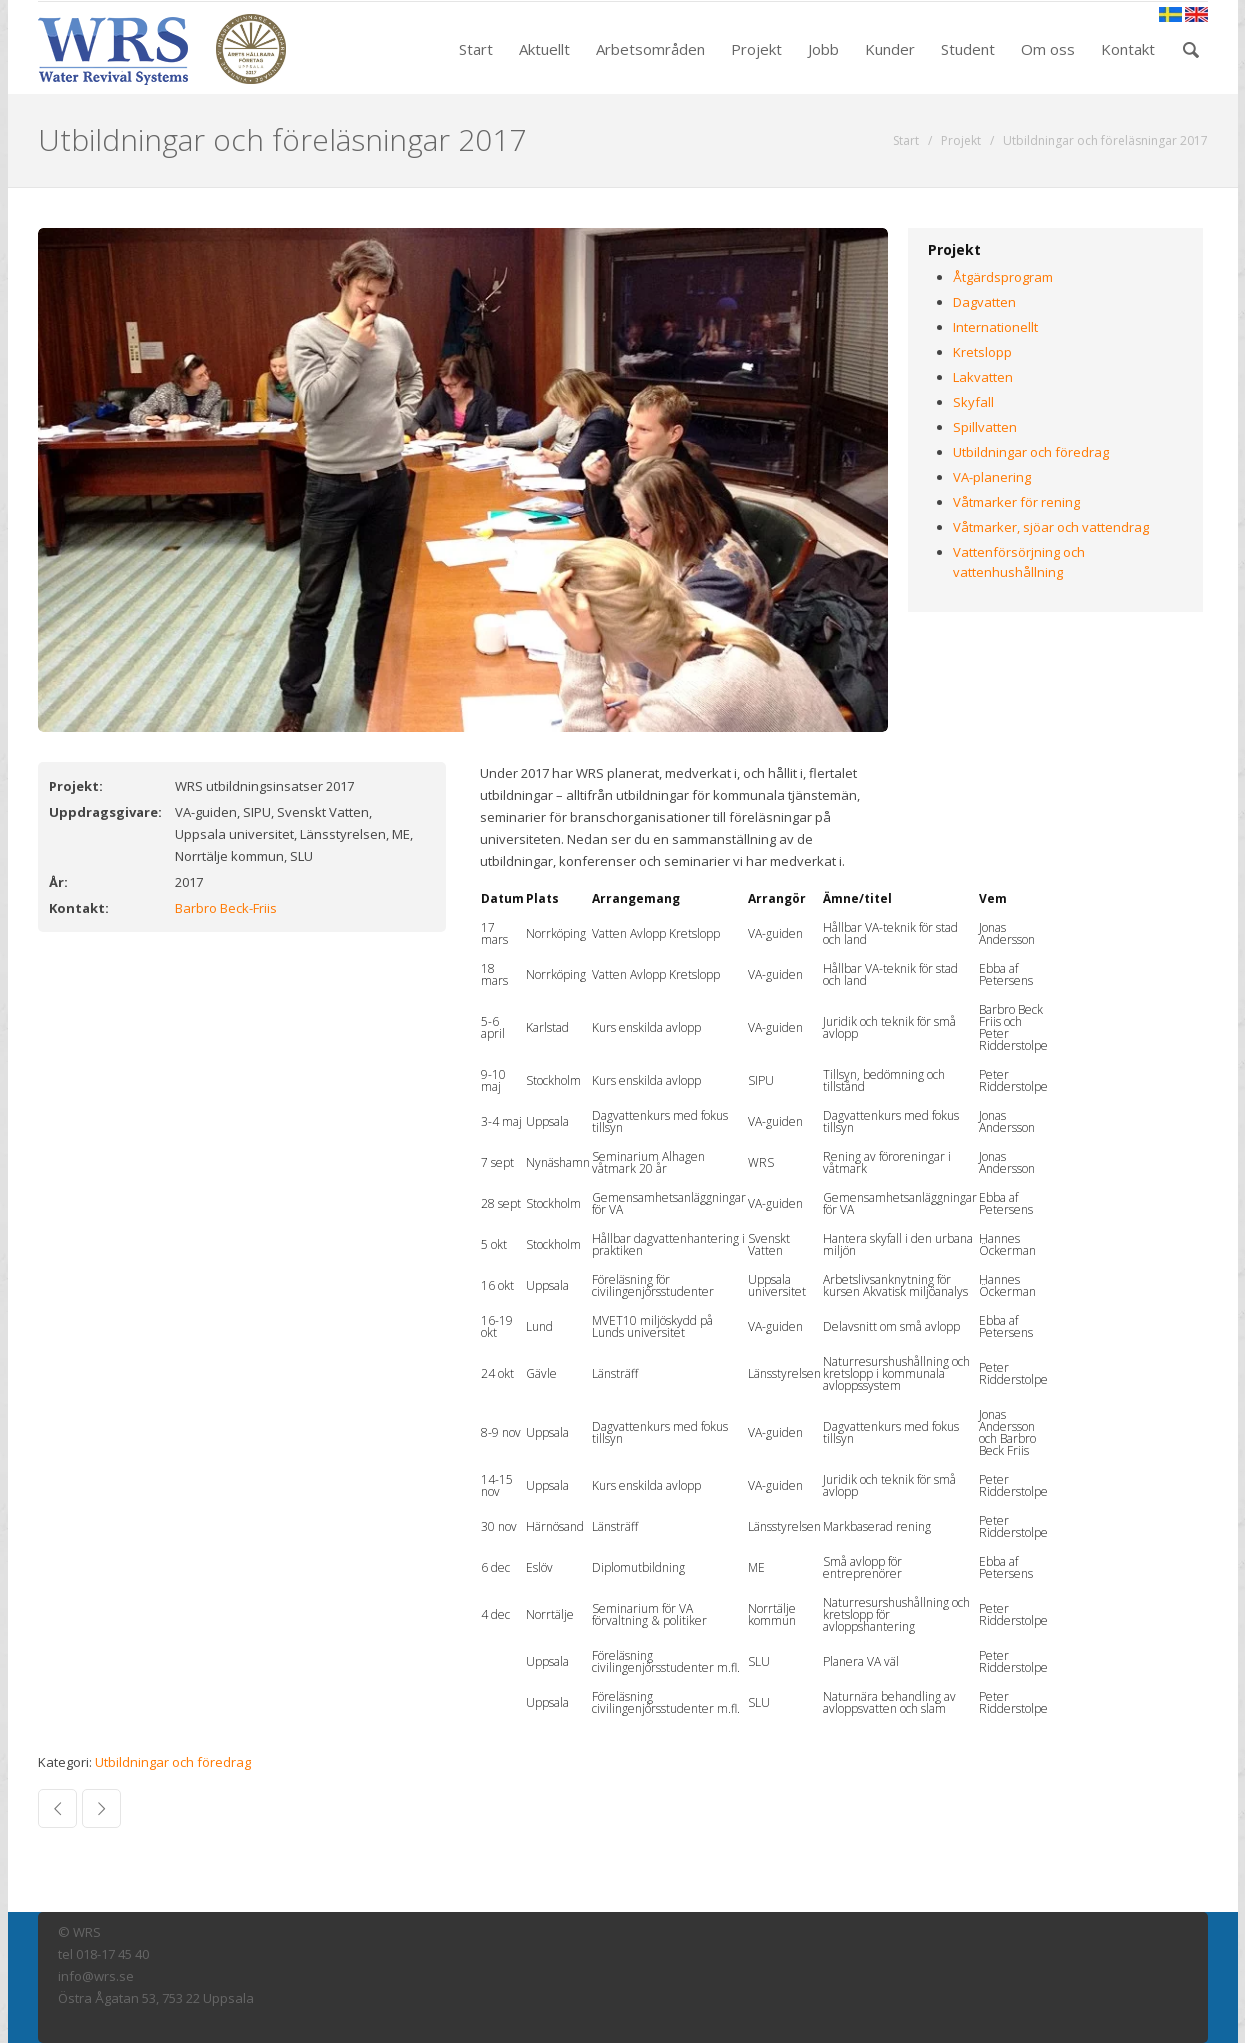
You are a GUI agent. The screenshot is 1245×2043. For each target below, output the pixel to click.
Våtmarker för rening (1016, 502)
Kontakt (1128, 49)
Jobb (823, 49)
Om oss (1048, 49)
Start (476, 49)
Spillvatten (985, 427)
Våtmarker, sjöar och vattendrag (1051, 527)
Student (968, 49)
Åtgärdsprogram (1003, 277)
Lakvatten (983, 377)
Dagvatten (984, 302)
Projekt (756, 49)
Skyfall (973, 402)
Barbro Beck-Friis (226, 908)
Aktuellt (544, 49)
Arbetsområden (650, 49)
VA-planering (992, 477)
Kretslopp (982, 352)
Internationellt (995, 327)
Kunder (890, 49)
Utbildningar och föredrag (173, 1762)
